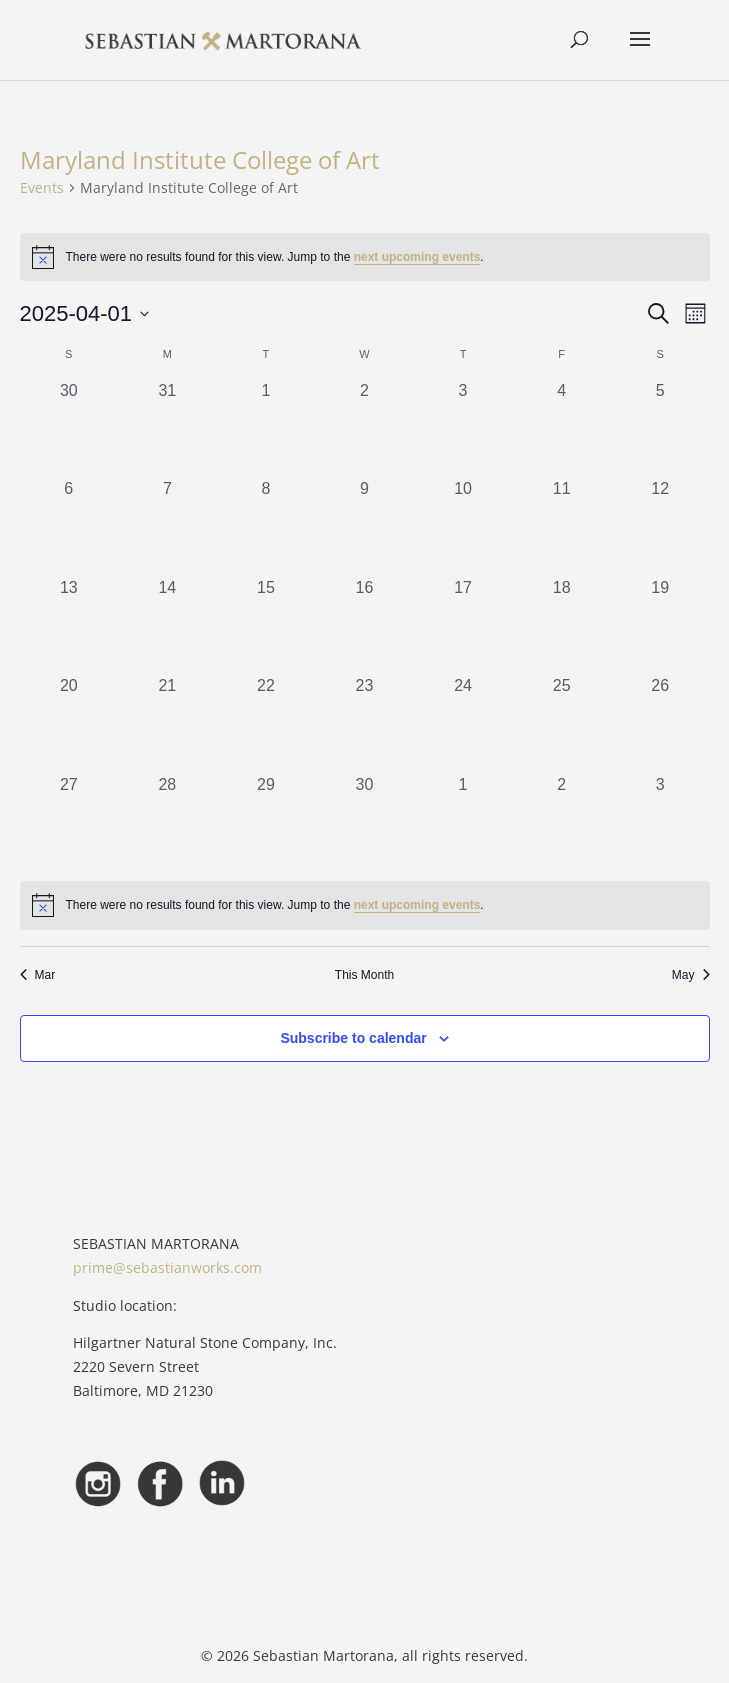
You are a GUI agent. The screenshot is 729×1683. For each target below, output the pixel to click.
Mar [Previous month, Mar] (38, 975)
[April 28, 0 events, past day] (167, 822)
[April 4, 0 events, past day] (561, 428)
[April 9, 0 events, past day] (364, 526)
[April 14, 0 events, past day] (167, 625)
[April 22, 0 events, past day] (266, 723)
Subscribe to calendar (353, 1038)
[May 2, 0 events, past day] (561, 822)
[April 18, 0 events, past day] (561, 625)
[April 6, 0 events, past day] (69, 526)
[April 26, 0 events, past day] (660, 723)
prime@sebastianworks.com (167, 1267)
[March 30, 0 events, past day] (69, 428)
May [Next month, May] (691, 975)
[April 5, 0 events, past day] (660, 428)
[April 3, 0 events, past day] (463, 428)
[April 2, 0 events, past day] (364, 428)
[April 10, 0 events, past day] (463, 526)
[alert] (365, 905)
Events (42, 187)
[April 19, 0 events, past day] (660, 625)
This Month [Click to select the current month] (364, 975)
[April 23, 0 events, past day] (364, 723)
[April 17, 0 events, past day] (463, 625)
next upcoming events (417, 257)
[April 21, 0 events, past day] (167, 723)
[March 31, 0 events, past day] (167, 428)
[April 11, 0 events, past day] (561, 526)
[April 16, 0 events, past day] (364, 625)
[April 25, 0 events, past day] (561, 723)
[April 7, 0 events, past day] (167, 526)
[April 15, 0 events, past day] (266, 625)
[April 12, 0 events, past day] (660, 526)
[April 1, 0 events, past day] (266, 428)
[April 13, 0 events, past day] (69, 625)
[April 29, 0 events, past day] (266, 822)
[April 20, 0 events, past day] (69, 723)
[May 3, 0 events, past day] (660, 822)
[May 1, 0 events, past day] (463, 822)
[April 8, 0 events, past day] (266, 526)
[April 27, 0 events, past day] (69, 822)
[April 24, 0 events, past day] (463, 723)
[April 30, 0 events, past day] (364, 822)
